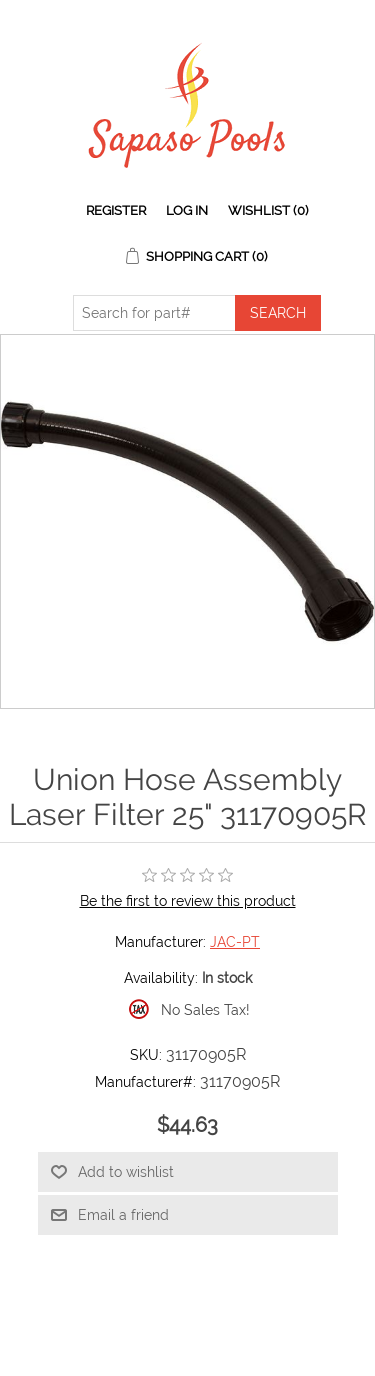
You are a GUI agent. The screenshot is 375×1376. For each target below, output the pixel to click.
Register (116, 210)
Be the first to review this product (188, 901)
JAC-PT (235, 942)
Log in (187, 210)
